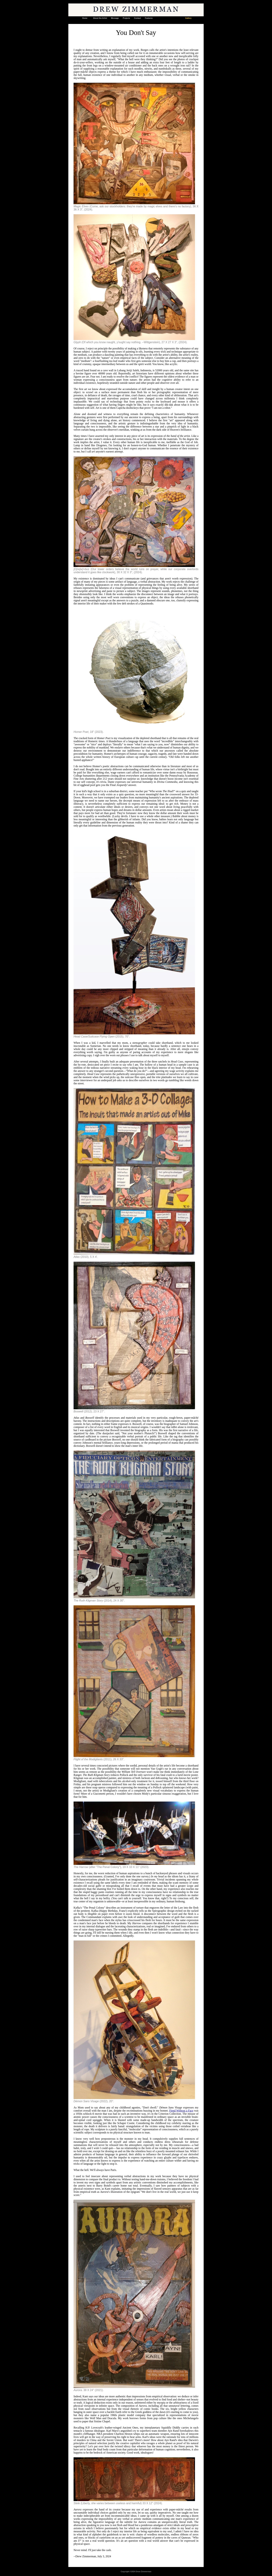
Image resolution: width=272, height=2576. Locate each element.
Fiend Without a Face (181, 2110)
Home (84, 18)
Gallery (188, 18)
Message (115, 18)
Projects (126, 18)
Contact (137, 18)
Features (148, 18)
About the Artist (100, 18)
